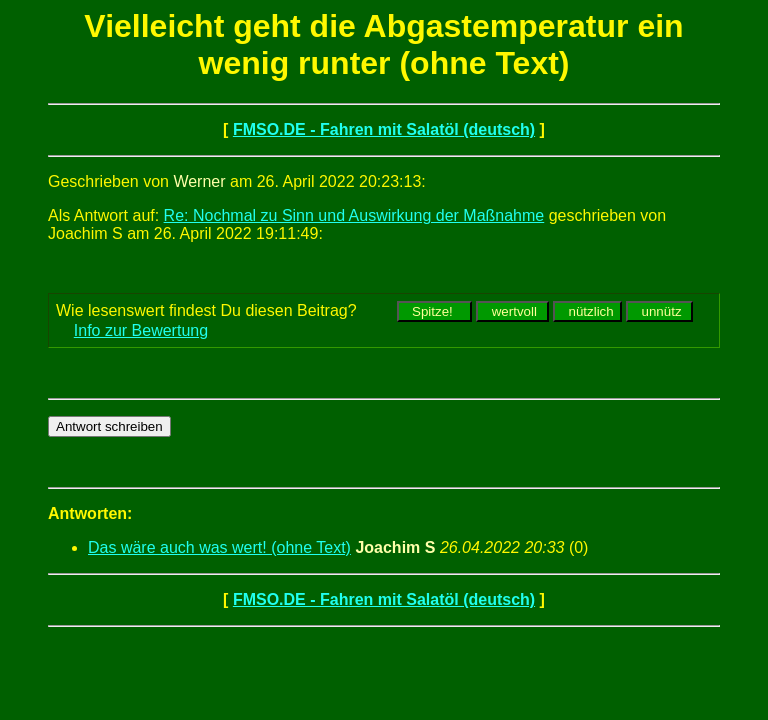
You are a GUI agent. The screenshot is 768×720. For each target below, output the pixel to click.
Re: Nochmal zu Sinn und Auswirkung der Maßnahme (354, 215)
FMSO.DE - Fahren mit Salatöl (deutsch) (384, 129)
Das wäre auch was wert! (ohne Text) (219, 547)
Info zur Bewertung (141, 330)
